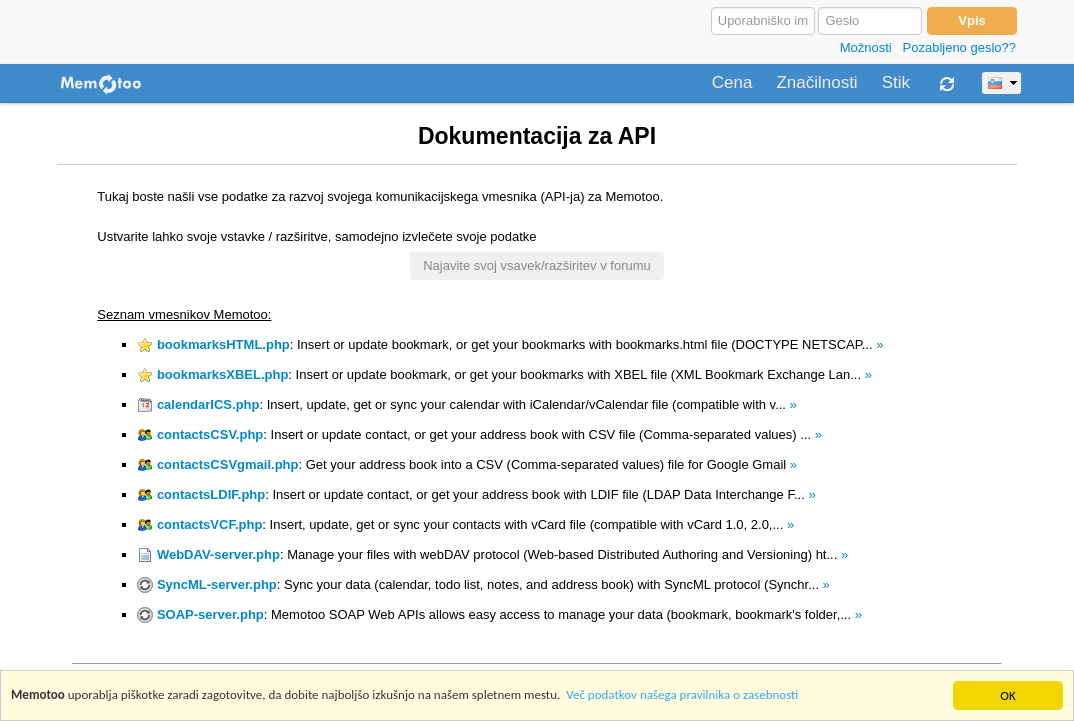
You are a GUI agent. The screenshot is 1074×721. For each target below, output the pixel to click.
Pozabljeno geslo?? (959, 47)
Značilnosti (816, 83)
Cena (732, 83)
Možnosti (866, 47)
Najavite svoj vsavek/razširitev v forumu (537, 265)
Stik (896, 83)
